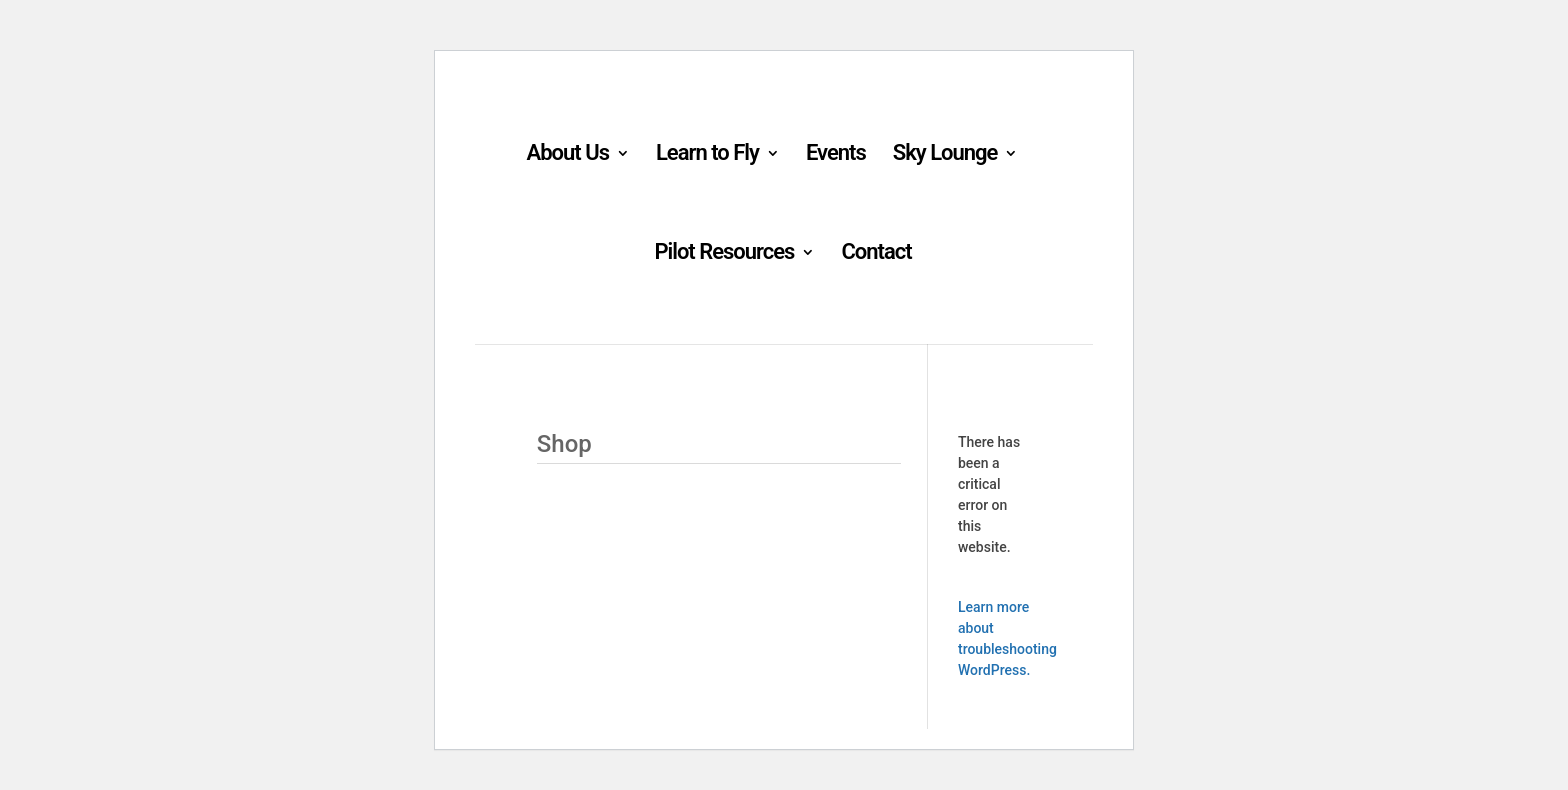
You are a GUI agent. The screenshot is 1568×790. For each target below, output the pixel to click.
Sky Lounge (945, 155)
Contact (876, 254)
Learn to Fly (707, 155)
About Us (568, 155)
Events (836, 155)
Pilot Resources (724, 254)
